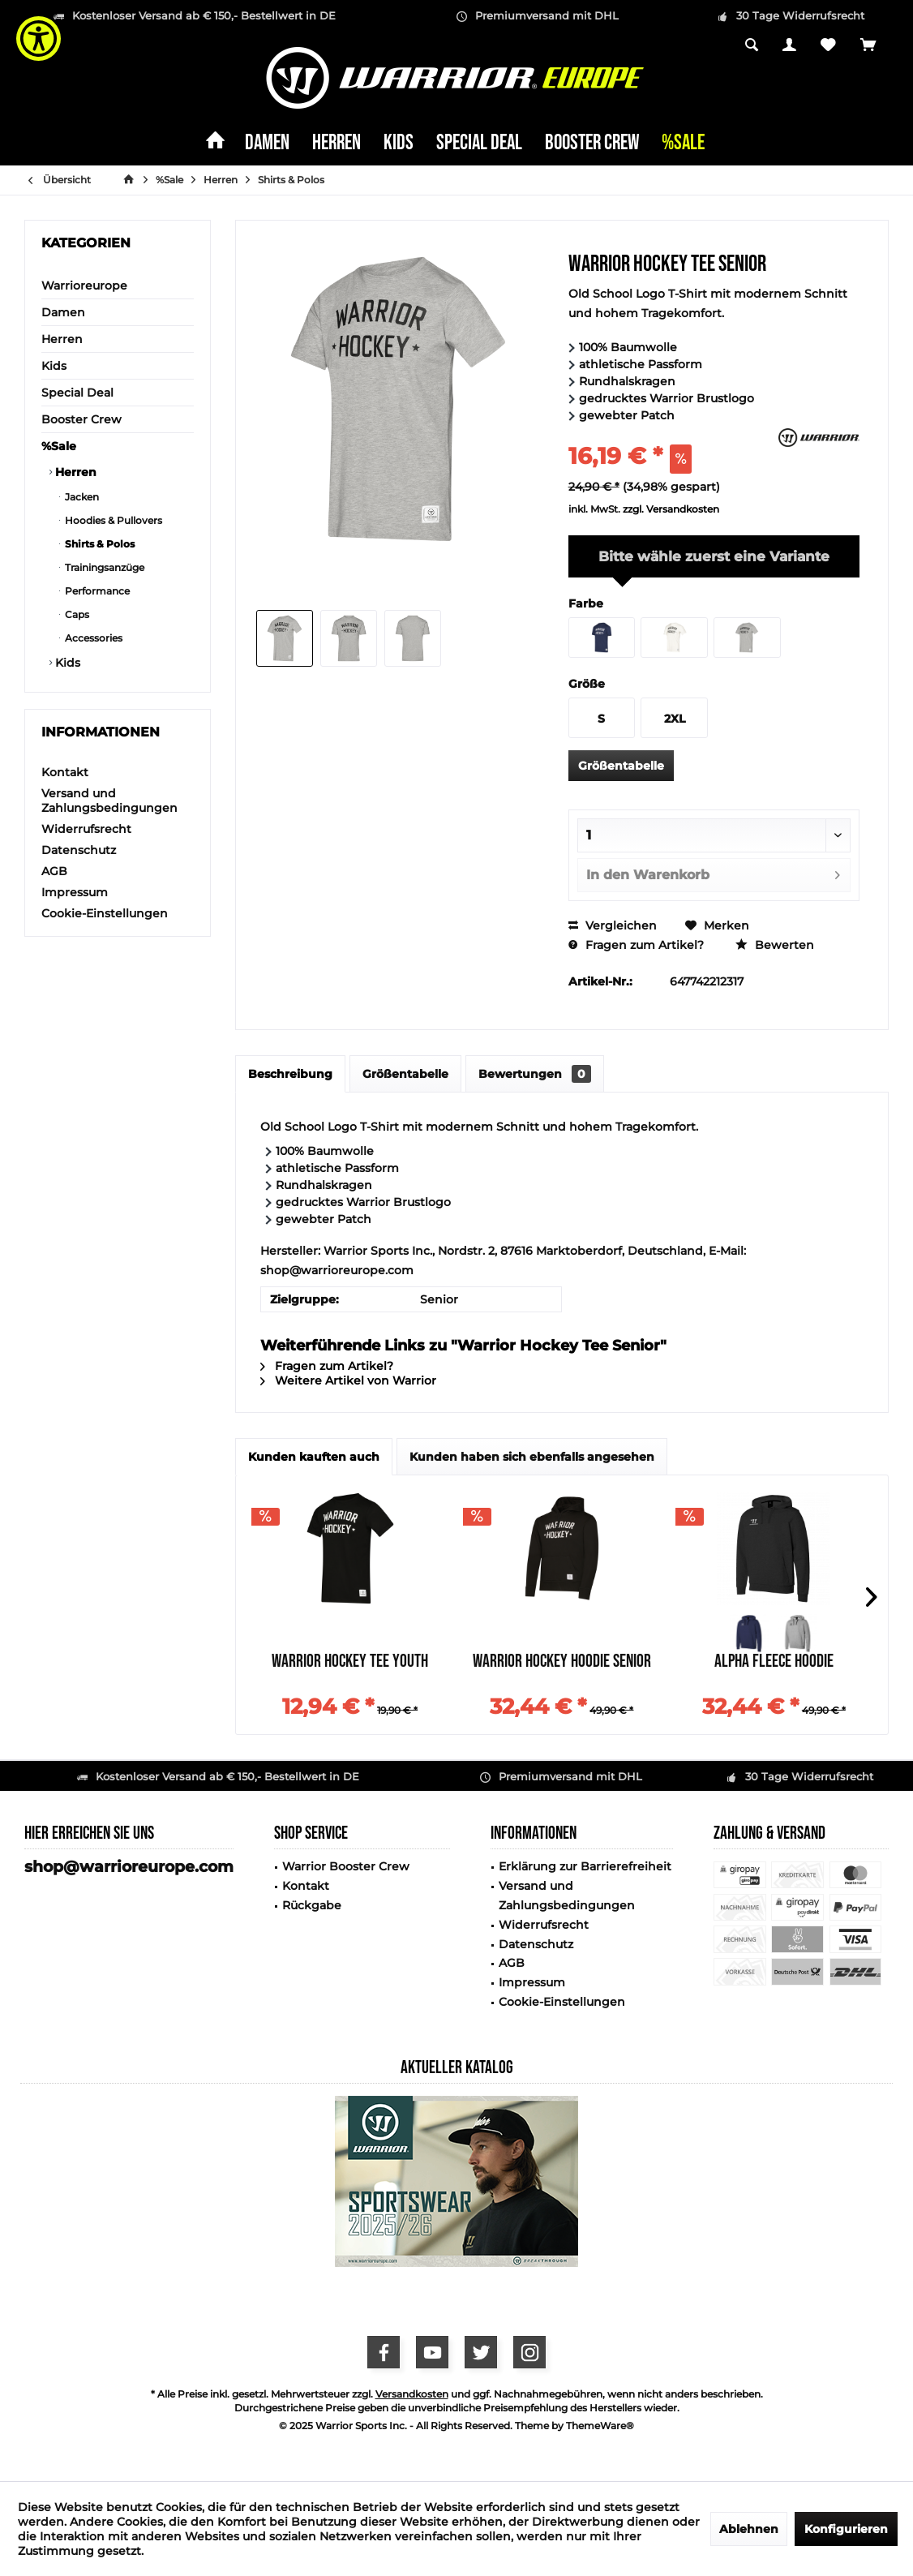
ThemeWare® (600, 2425)
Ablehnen (748, 2529)
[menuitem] (868, 46)
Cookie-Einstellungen (104, 913)
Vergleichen (612, 925)
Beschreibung (290, 1074)
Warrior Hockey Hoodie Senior (562, 1663)
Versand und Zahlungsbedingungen (109, 800)
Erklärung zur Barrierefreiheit (585, 1866)
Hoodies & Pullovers (112, 520)
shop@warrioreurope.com (129, 1866)
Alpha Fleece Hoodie (774, 1663)
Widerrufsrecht (86, 829)
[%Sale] (683, 144)
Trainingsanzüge (103, 567)
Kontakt (64, 772)
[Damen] (267, 144)
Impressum (74, 892)
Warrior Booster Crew (345, 1866)
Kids (53, 365)
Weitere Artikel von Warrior (348, 1380)
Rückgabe (311, 1905)
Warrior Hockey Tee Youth (350, 1663)
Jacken (80, 497)
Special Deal (77, 392)
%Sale (58, 446)
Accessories (92, 638)
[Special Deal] (479, 144)
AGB (54, 871)
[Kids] (398, 144)
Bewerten (774, 945)
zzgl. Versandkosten (671, 509)
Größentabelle (621, 765)
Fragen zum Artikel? (636, 945)
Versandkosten (411, 2394)
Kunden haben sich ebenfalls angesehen (531, 1456)
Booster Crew (81, 419)
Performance (96, 591)
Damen (63, 312)
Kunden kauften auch (313, 1456)
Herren (62, 339)
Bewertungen (534, 1074)
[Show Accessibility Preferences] (38, 38)
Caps (75, 614)
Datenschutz (78, 850)
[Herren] (336, 144)
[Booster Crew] (592, 144)
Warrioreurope (84, 285)
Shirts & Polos (98, 544)
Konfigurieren (846, 2529)
